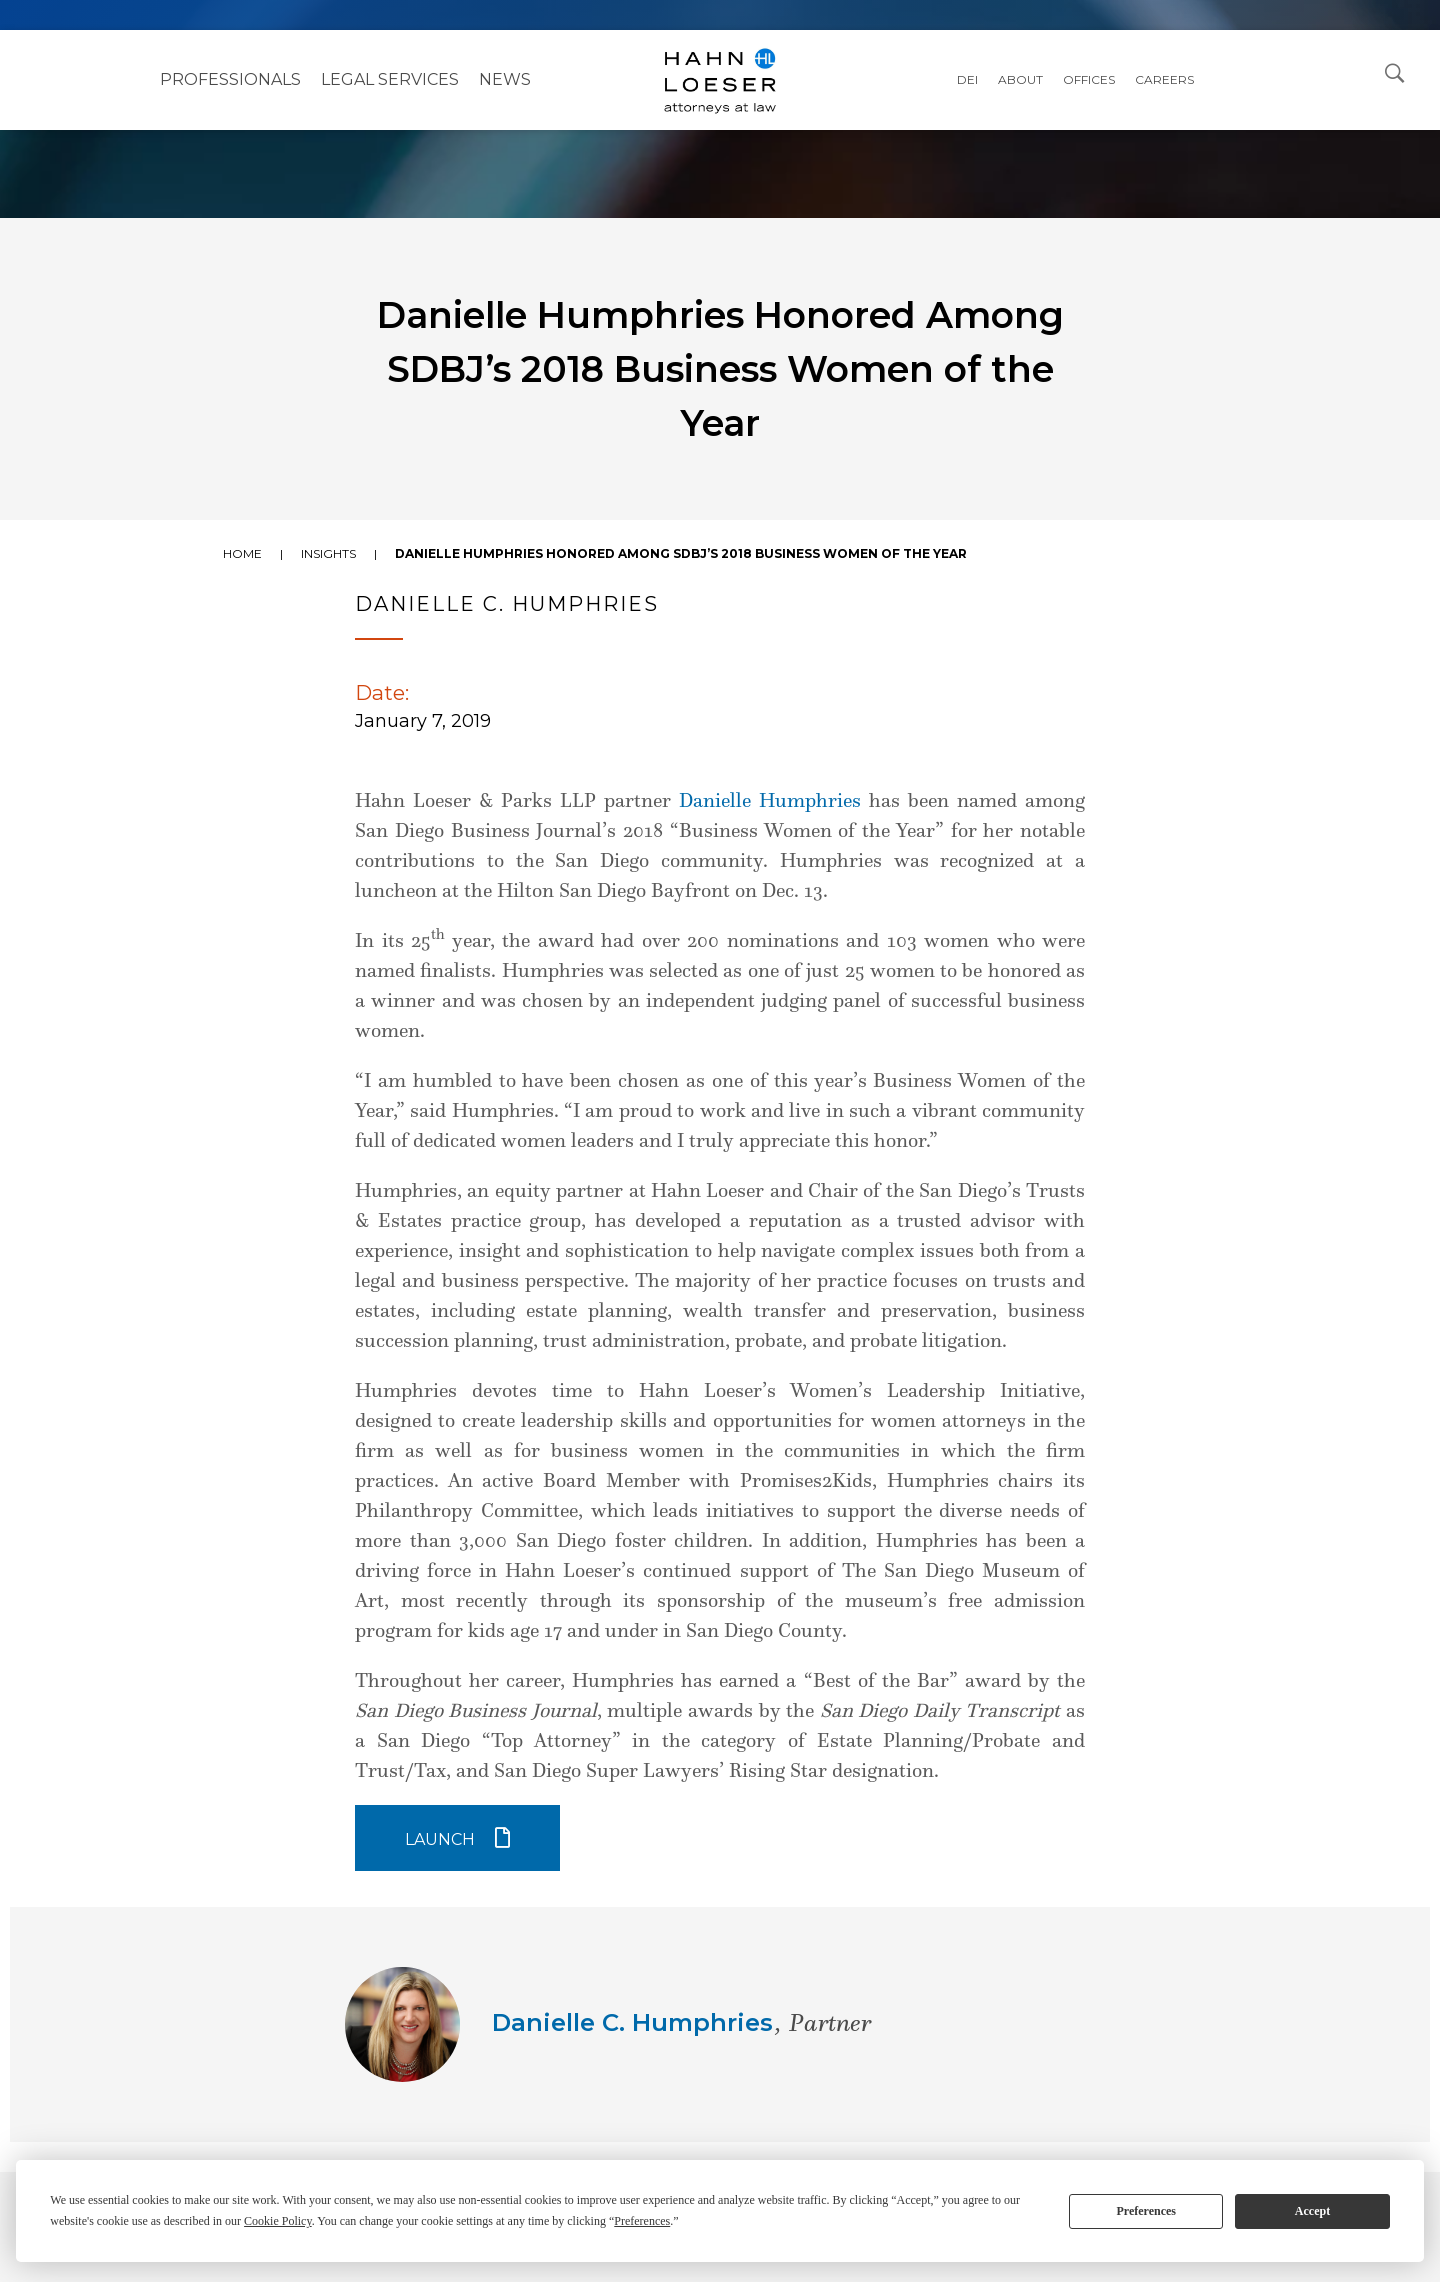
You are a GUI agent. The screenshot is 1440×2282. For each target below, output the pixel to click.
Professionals (230, 79)
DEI (967, 79)
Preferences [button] (642, 2221)
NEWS (505, 79)
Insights (328, 553)
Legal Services (390, 79)
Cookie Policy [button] (278, 2221)
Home (242, 553)
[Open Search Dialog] (1395, 72)
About (1020, 79)
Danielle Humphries (770, 800)
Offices (1089, 79)
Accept (1312, 2211)
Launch (440, 1839)
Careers (1164, 79)
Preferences (1146, 2211)
